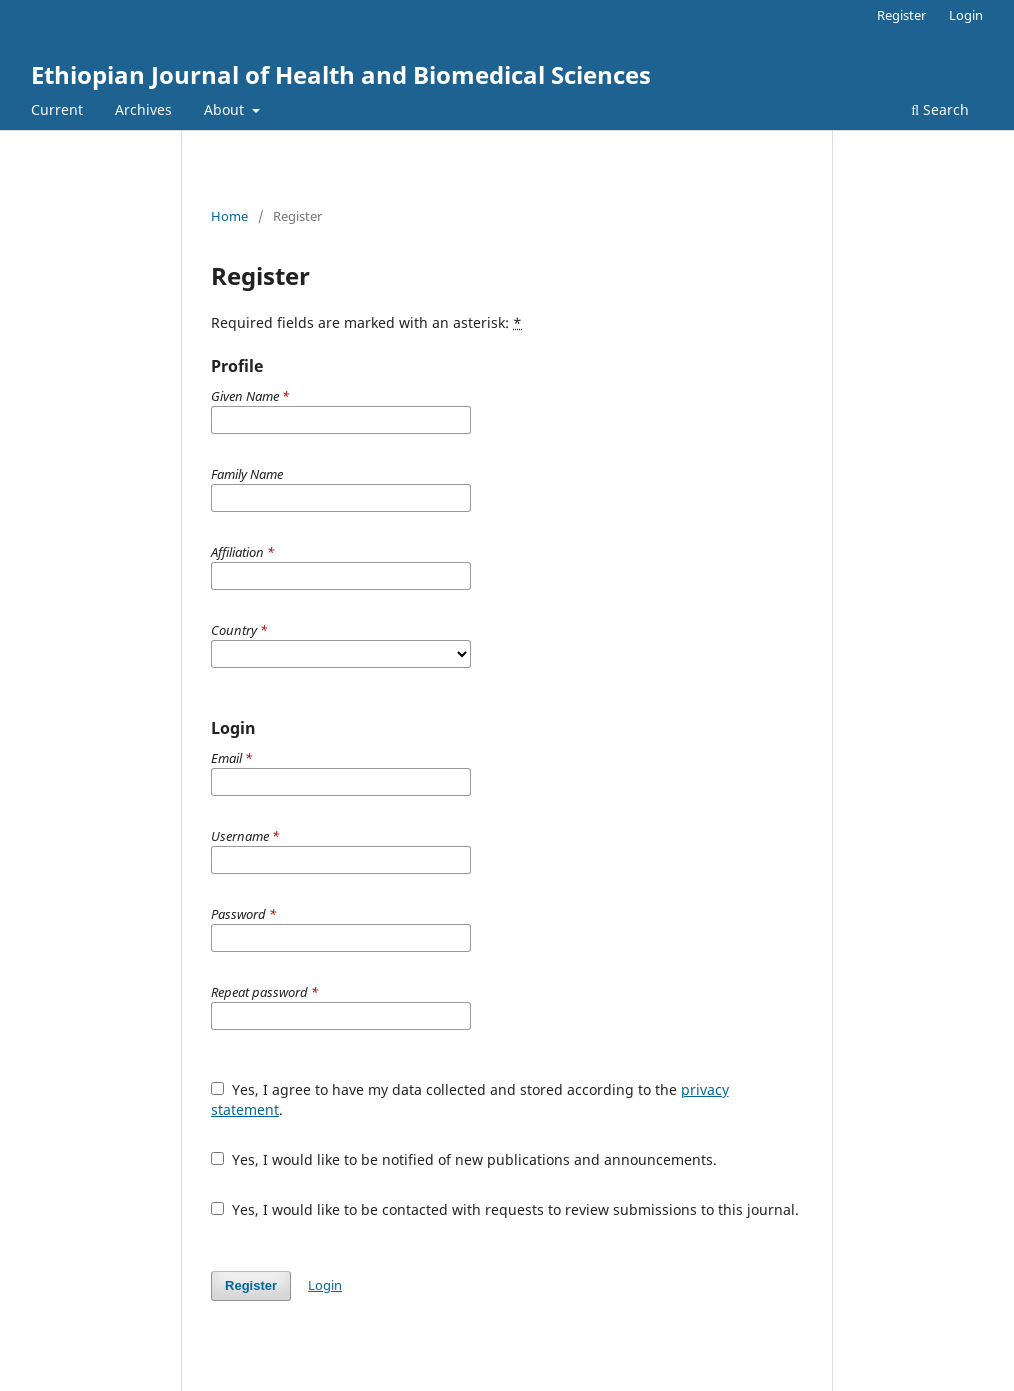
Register (901, 15)
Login (966, 15)
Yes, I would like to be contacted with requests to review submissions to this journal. (505, 1209)
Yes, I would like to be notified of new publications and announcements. (464, 1159)
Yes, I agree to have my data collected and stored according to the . (470, 1099)
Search (940, 109)
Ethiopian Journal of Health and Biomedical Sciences (341, 74)
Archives (143, 109)
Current (57, 109)
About (226, 109)
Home (229, 216)
